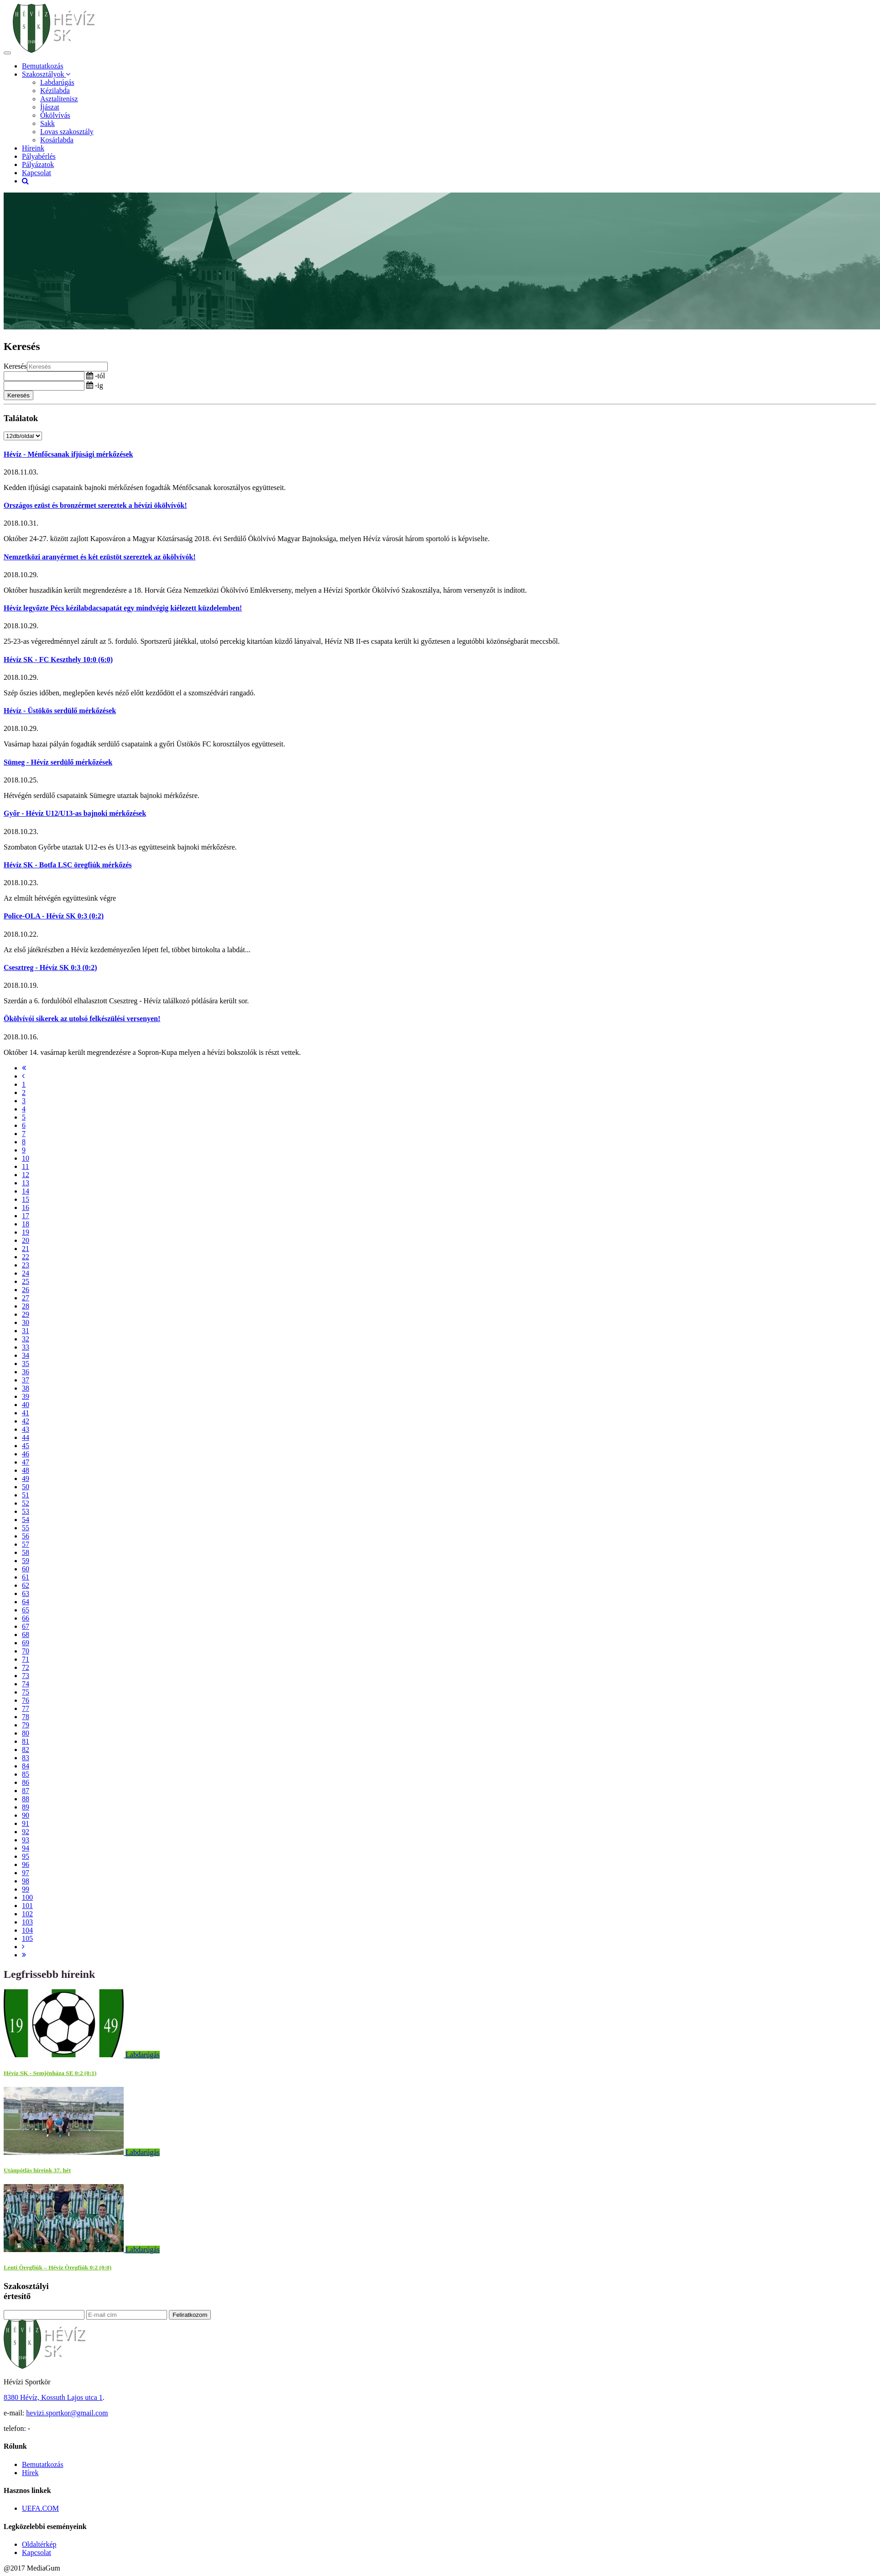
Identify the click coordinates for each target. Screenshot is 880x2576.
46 (25, 1454)
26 (25, 1289)
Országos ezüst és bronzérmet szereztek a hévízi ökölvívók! (95, 505)
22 (25, 1257)
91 (25, 1823)
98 (25, 1881)
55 (25, 1528)
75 (25, 1692)
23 (25, 1265)
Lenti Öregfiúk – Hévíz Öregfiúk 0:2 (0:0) (57, 2267)
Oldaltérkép (39, 2544)
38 (25, 1388)
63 (25, 1593)
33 (25, 1347)
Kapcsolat (36, 173)
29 (25, 1314)
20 (25, 1240)
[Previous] (23, 1076)
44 (25, 1437)
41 (25, 1413)
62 (25, 1585)
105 (27, 1938)
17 (25, 1216)
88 (25, 1799)
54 (25, 1519)
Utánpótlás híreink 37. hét (37, 2170)
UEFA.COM (40, 2508)
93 (25, 1840)
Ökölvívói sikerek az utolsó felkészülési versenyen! (82, 1018)
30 (25, 1322)
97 (25, 1873)
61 (25, 1577)
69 (25, 1643)
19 (25, 1232)
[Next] (23, 1946)
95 (25, 1856)
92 (25, 1832)
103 (27, 1922)
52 (25, 1503)
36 (25, 1372)
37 (25, 1380)
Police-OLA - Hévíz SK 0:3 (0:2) (54, 916)
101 (27, 1905)
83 (25, 1758)
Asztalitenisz (59, 99)
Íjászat (49, 107)
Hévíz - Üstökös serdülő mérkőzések (60, 710)
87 (25, 1790)
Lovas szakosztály (67, 132)
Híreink (33, 148)
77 (25, 1708)
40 (25, 1404)
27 (25, 1298)
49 (25, 1478)
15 (25, 1199)
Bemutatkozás (42, 66)
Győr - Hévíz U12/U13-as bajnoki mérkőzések (75, 813)
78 (25, 1717)
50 (25, 1487)
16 (25, 1207)
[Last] (24, 1955)
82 (25, 1749)
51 (25, 1495)
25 (25, 1281)
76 (25, 1700)
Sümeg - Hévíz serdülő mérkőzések (58, 762)
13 (25, 1183)
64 (25, 1602)
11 (25, 1166)
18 (25, 1224)
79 (25, 1725)
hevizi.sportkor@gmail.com (67, 2413)
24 (25, 1273)
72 (25, 1667)
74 (25, 1684)
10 (25, 1158)
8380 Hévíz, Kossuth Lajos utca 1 (53, 2397)
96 (25, 1864)
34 (25, 1355)
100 (27, 1897)
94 (25, 1848)
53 (25, 1511)
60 (25, 1569)
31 (25, 1331)
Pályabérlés (39, 156)
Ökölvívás (55, 115)
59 (25, 1560)
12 (25, 1174)
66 (25, 1618)
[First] (24, 1068)
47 (25, 1462)
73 (25, 1675)
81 (25, 1741)
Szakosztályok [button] (46, 74)
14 (25, 1191)
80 (25, 1733)
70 (25, 1651)
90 (25, 1815)
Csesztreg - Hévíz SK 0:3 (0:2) (50, 967)
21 (25, 1248)
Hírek (30, 2473)
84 (25, 1766)
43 (25, 1429)
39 (25, 1396)
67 (25, 1626)
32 (25, 1339)
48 (25, 1470)
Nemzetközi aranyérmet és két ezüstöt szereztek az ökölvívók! (99, 557)
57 (25, 1544)
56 (25, 1536)
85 (25, 1774)
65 (25, 1610)
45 (25, 1446)
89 (25, 1807)
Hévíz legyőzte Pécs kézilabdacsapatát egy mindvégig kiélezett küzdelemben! (123, 608)
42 (25, 1421)
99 (25, 1889)
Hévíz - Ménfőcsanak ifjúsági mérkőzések (68, 454)
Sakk (47, 123)
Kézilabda (55, 90)
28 (25, 1306)
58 (25, 1552)
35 (25, 1363)
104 (27, 1930)
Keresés (15, 366)
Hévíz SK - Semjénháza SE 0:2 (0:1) (50, 2073)
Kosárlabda (56, 140)
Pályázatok (38, 164)
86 (25, 1782)
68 (25, 1634)
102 (27, 1914)
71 (25, 1659)
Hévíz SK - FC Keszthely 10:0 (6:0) (58, 659)
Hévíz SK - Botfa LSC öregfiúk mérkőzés (68, 865)
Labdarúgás (57, 82)
